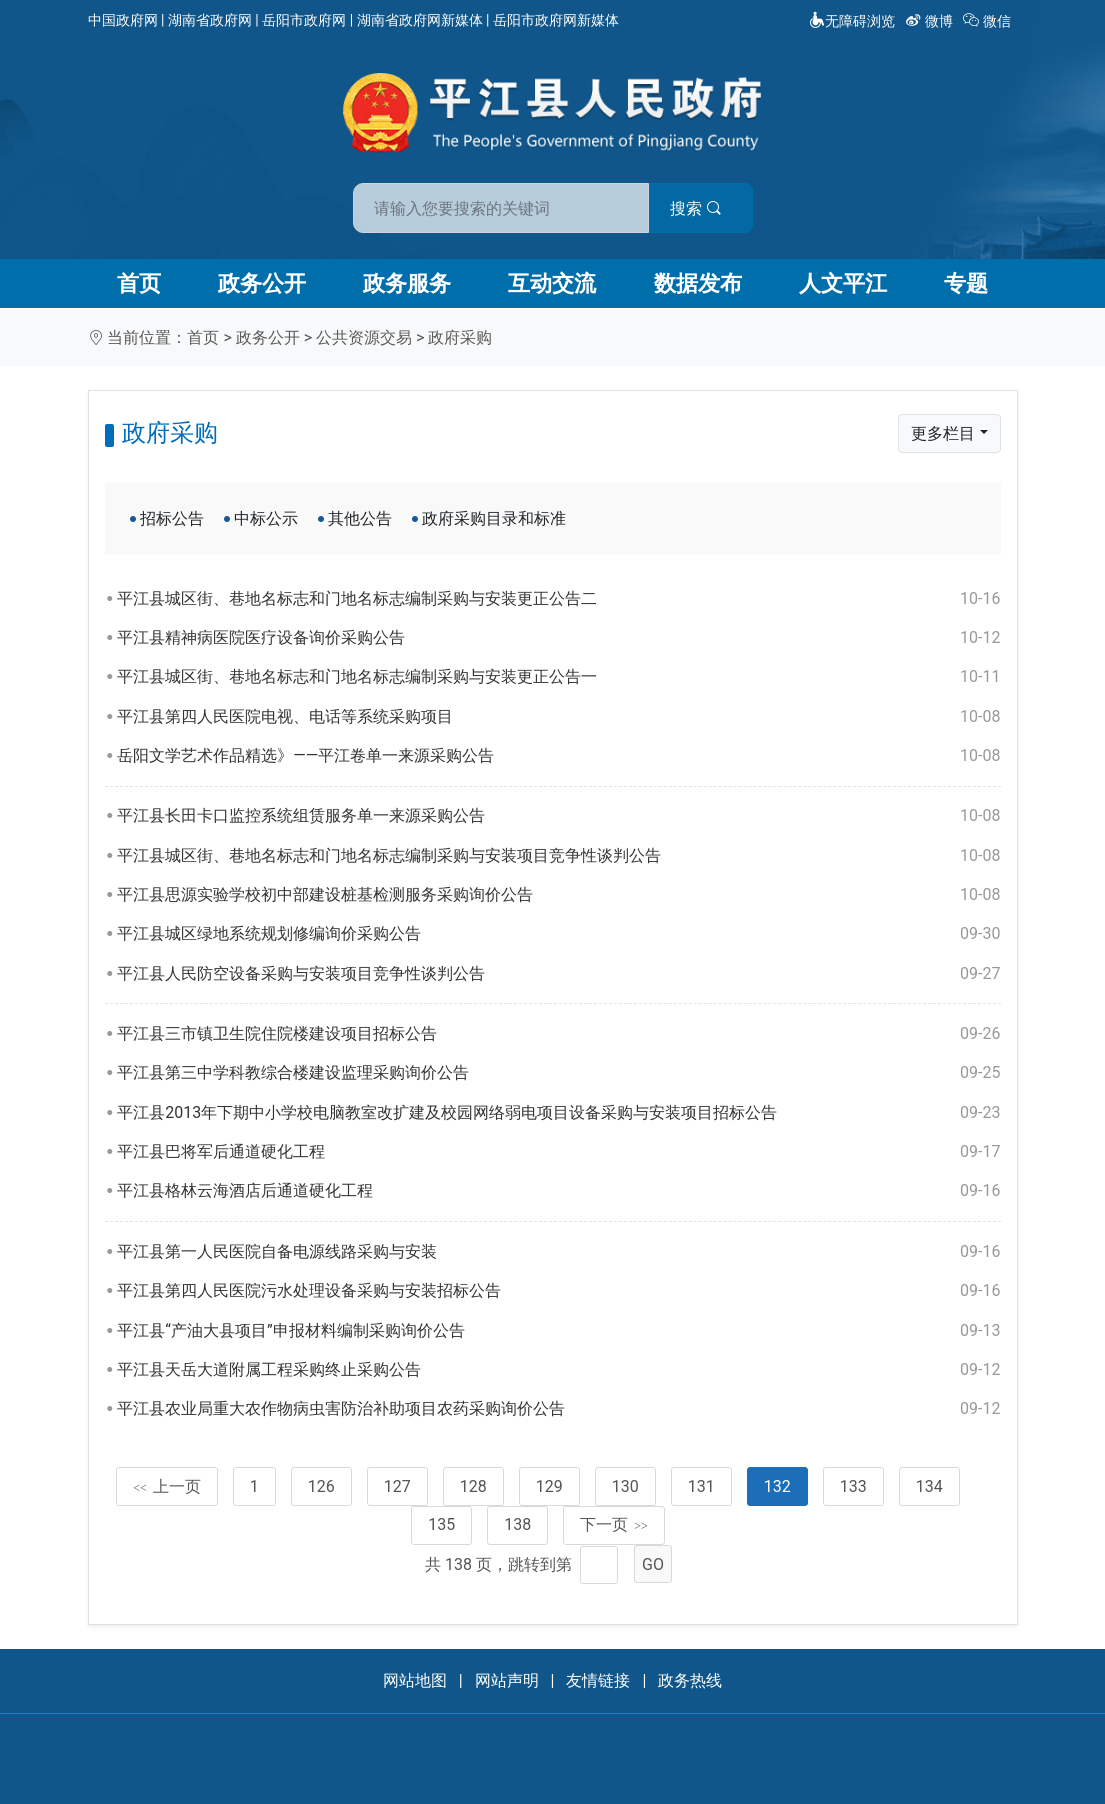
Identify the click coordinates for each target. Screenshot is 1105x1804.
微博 (930, 21)
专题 (966, 283)
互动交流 (552, 283)
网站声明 (507, 1680)
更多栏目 (943, 433)
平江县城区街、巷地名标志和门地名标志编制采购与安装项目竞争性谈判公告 (558, 856)
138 (517, 1524)
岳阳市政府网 (304, 20)
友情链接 (598, 1680)
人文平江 (843, 283)
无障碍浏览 (852, 21)
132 (777, 1486)
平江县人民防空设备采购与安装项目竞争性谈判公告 (558, 974)
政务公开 (262, 283)
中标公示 (266, 518)
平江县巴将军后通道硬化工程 (558, 1152)
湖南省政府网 (210, 20)
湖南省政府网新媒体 (420, 20)
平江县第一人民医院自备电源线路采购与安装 (558, 1252)
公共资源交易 (364, 337)
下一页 (614, 1524)
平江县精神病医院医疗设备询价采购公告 (558, 638)
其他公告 (360, 518)
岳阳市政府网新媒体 (556, 20)
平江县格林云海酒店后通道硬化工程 (558, 1191)
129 (549, 1486)
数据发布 (698, 283)
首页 (139, 283)
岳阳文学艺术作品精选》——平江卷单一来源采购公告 (558, 756)
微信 (988, 21)
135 (441, 1524)
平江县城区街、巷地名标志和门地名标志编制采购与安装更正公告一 (558, 677)
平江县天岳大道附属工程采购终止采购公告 (558, 1370)
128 (473, 1486)
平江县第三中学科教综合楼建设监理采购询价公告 (558, 1073)
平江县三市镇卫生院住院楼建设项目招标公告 (558, 1034)
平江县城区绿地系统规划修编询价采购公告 (558, 934)
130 (625, 1486)
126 (321, 1486)
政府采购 (460, 337)
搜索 (696, 208)
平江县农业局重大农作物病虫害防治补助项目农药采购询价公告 (558, 1409)
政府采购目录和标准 (494, 518)
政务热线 (690, 1680)
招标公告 (172, 518)
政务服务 (407, 283)
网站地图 (415, 1680)
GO (653, 1564)
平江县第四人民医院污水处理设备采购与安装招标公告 (558, 1291)
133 (853, 1486)
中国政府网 (123, 20)
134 (929, 1486)
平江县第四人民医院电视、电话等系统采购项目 (558, 717)
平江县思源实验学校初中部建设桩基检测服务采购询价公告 (558, 895)
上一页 (167, 1486)
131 (701, 1486)
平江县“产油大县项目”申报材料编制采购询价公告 (558, 1331)
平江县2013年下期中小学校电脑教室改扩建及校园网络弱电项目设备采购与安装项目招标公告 (558, 1113)
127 (397, 1486)
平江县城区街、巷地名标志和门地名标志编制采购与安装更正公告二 (558, 599)
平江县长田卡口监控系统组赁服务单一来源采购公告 (558, 816)
